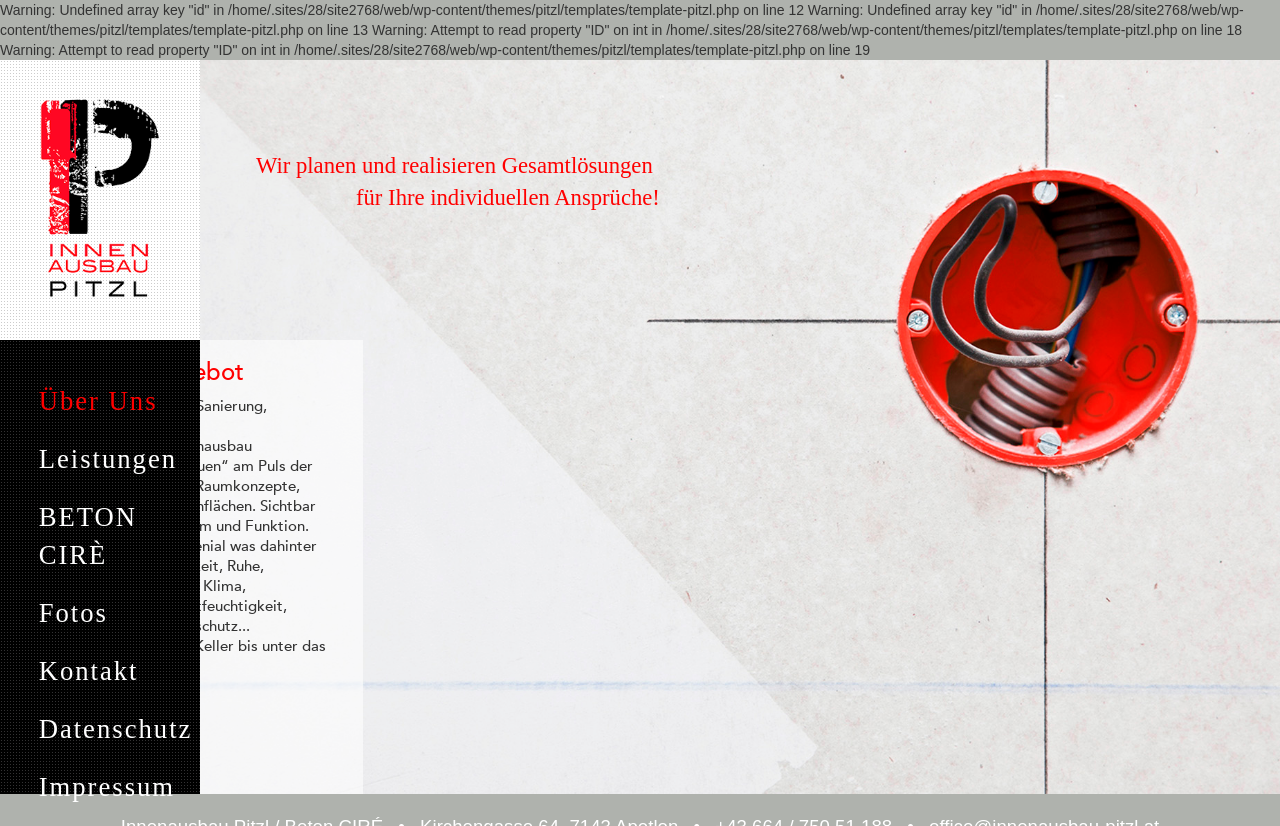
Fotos (73, 613)
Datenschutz (116, 729)
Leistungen (108, 459)
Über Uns (98, 401)
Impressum (107, 787)
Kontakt (89, 671)
